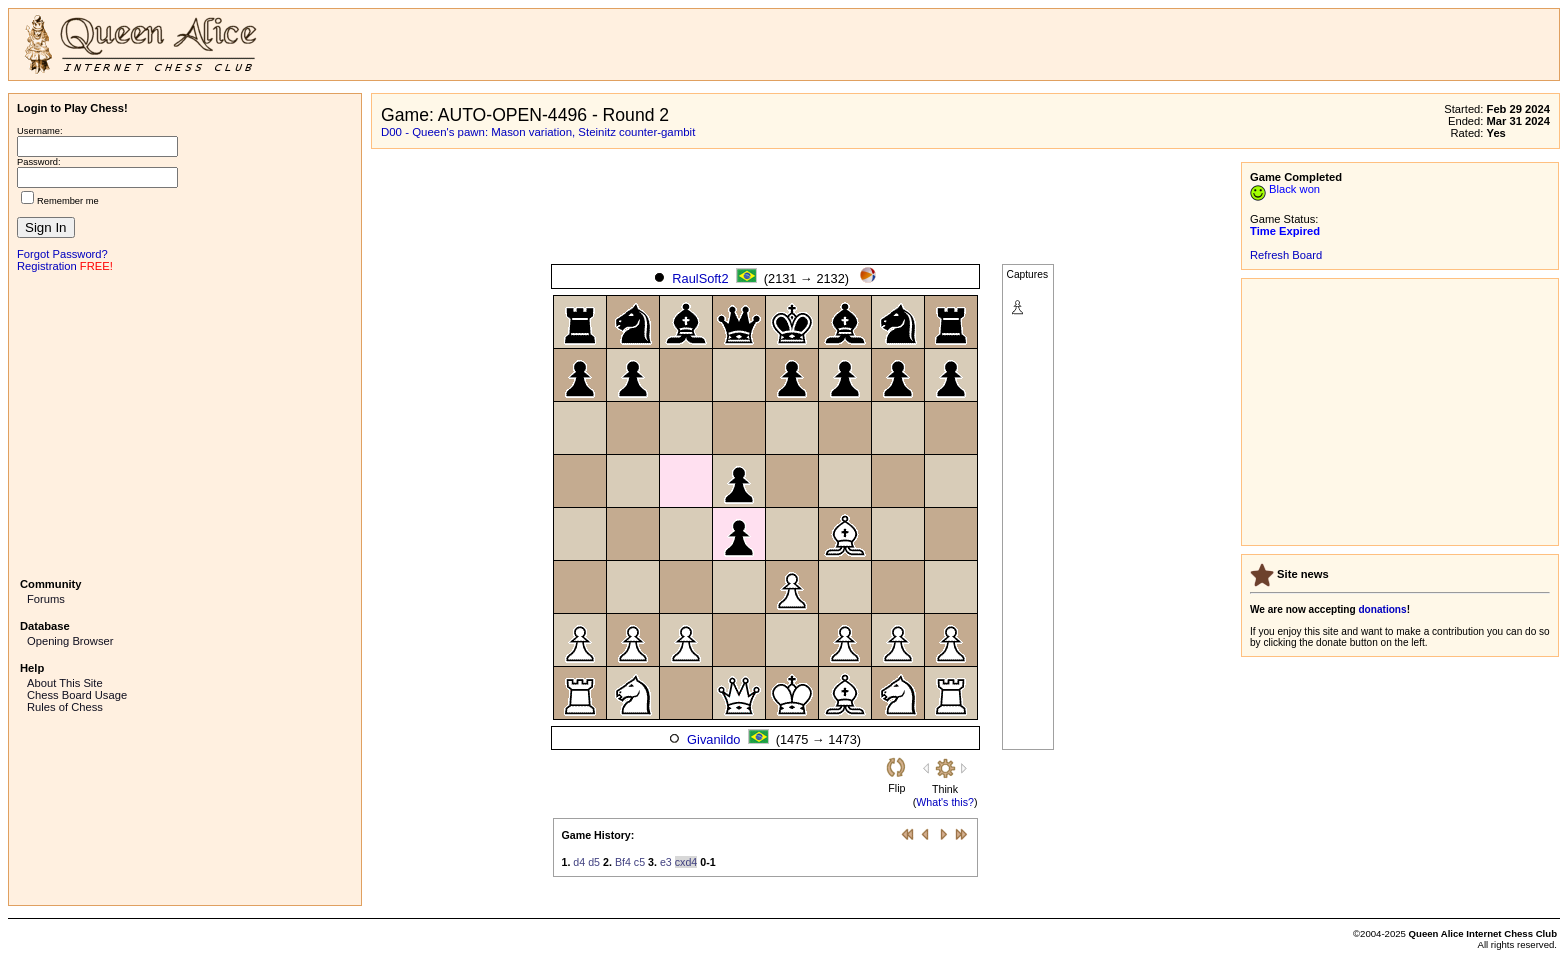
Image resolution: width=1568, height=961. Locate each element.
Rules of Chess (65, 707)
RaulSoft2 (700, 278)
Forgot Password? (62, 254)
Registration (47, 266)
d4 (579, 862)
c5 (639, 862)
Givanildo (713, 739)
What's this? (945, 802)
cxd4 (686, 862)
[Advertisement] (185, 423)
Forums (46, 599)
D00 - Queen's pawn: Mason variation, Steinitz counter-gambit (538, 132)
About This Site (65, 683)
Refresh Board (1286, 255)
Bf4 (623, 862)
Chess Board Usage (77, 695)
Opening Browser (70, 641)
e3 (666, 862)
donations (1382, 609)
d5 (594, 862)
